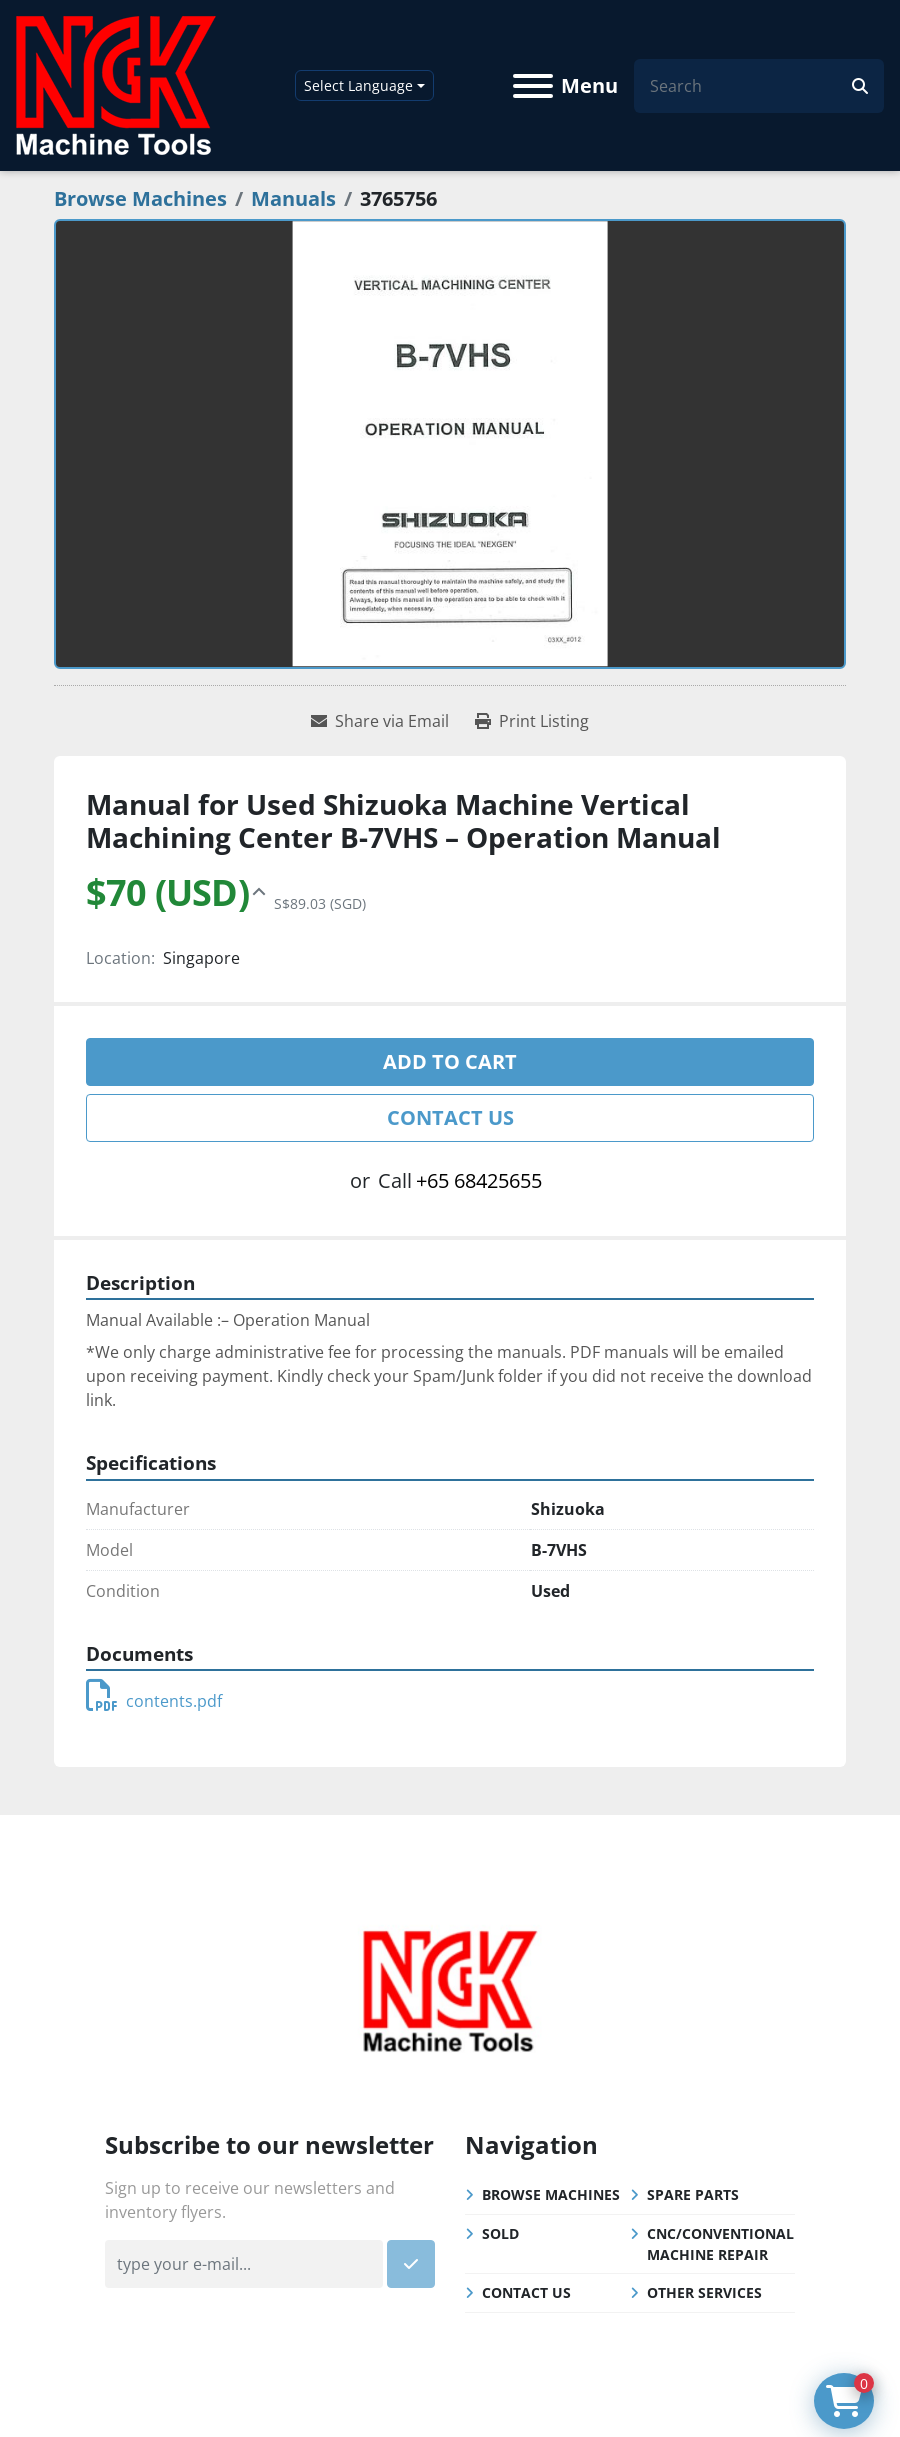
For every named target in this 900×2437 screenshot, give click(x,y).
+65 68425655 (479, 1180)
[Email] (244, 2264)
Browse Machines (551, 2194)
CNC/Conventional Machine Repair (720, 2244)
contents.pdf (154, 1701)
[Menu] (533, 86)
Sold (500, 2233)
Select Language (358, 85)
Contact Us (450, 1117)
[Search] (751, 86)
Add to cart (450, 1061)
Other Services (704, 2292)
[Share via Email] (380, 721)
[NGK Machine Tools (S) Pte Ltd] (450, 1989)
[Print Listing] (532, 721)
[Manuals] (293, 198)
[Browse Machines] (140, 198)
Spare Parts (693, 2194)
